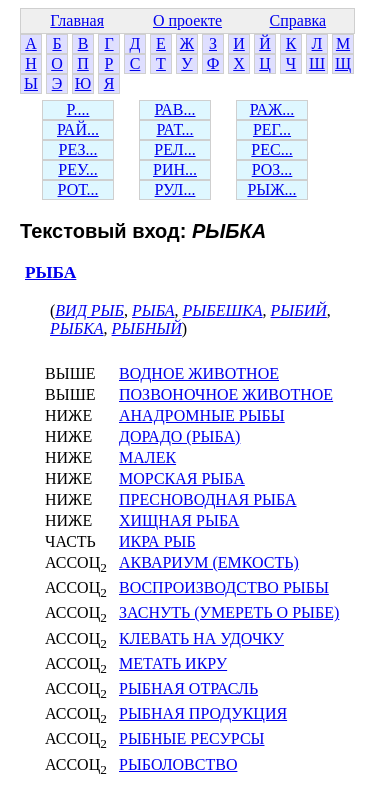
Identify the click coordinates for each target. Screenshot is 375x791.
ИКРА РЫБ (157, 541)
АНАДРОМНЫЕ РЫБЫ (202, 415)
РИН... (175, 169)
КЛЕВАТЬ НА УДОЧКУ (201, 638)
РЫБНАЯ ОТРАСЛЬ (188, 688)
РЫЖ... (271, 189)
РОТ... (78, 189)
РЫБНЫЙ (147, 328)
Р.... (78, 109)
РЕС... (271, 149)
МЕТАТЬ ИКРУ (173, 663)
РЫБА (50, 272)
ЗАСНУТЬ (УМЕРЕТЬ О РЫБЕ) (229, 612)
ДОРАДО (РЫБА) (179, 436)
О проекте (187, 20)
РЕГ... (272, 129)
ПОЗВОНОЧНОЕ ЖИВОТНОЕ (226, 394)
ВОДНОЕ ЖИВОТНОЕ (199, 373)
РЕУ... (77, 169)
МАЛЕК (147, 457)
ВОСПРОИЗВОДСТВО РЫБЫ (224, 587)
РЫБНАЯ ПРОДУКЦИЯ (203, 713)
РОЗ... (272, 169)
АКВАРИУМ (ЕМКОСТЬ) (209, 562)
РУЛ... (175, 189)
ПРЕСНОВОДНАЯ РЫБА (208, 499)
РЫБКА (77, 328)
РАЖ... (272, 109)
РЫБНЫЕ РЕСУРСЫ (192, 738)
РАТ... (174, 129)
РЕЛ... (174, 149)
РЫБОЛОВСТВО (178, 764)
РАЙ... (78, 129)
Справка (298, 20)
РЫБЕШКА (223, 310)
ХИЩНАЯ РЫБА (179, 520)
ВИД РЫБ (89, 310)
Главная (77, 20)
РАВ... (174, 109)
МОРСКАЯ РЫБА (182, 478)
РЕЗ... (78, 149)
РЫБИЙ (299, 310)
